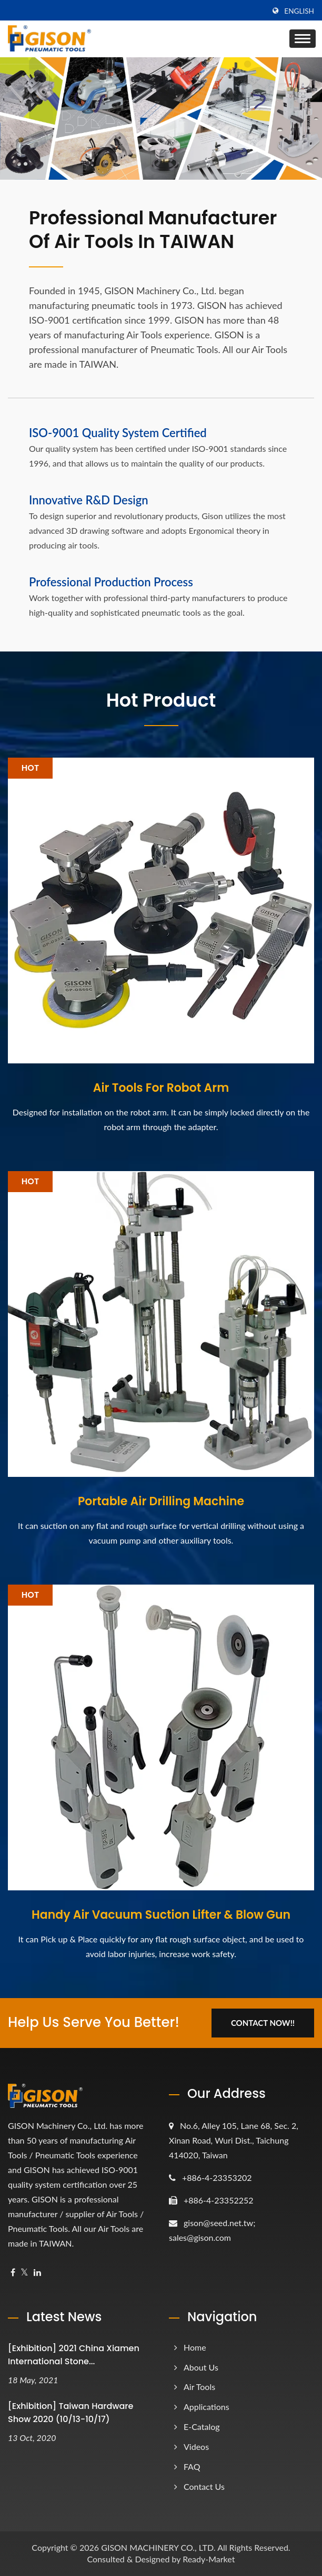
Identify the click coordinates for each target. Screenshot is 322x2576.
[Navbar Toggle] (302, 38)
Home (195, 2347)
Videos (196, 2446)
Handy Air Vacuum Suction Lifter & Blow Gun (161, 1915)
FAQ (192, 2466)
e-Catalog (202, 2427)
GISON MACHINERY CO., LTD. (158, 2547)
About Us (201, 2367)
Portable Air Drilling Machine (161, 1501)
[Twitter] (24, 2273)
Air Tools (199, 2387)
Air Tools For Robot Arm (161, 1088)
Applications (206, 2407)
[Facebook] (13, 2273)
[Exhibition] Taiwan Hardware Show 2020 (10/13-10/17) (70, 2412)
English (299, 11)
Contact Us (204, 2486)
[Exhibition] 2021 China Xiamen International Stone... (73, 2354)
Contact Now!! (263, 2022)
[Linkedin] (37, 2273)
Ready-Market (209, 2559)
